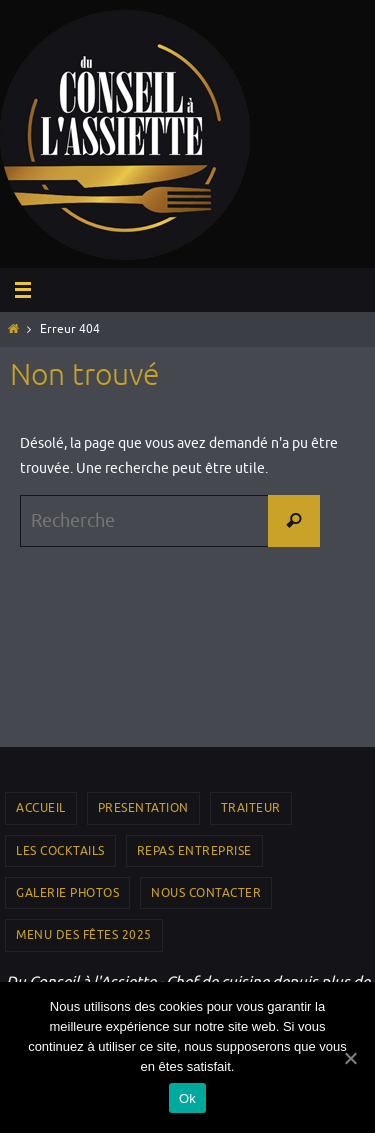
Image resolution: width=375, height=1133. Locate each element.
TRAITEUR (251, 808)
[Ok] (350, 1058)
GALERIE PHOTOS (67, 893)
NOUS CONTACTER (206, 893)
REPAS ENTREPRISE (194, 851)
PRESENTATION (143, 808)
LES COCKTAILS (60, 851)
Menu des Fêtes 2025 (84, 935)
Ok (187, 1098)
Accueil (41, 808)
